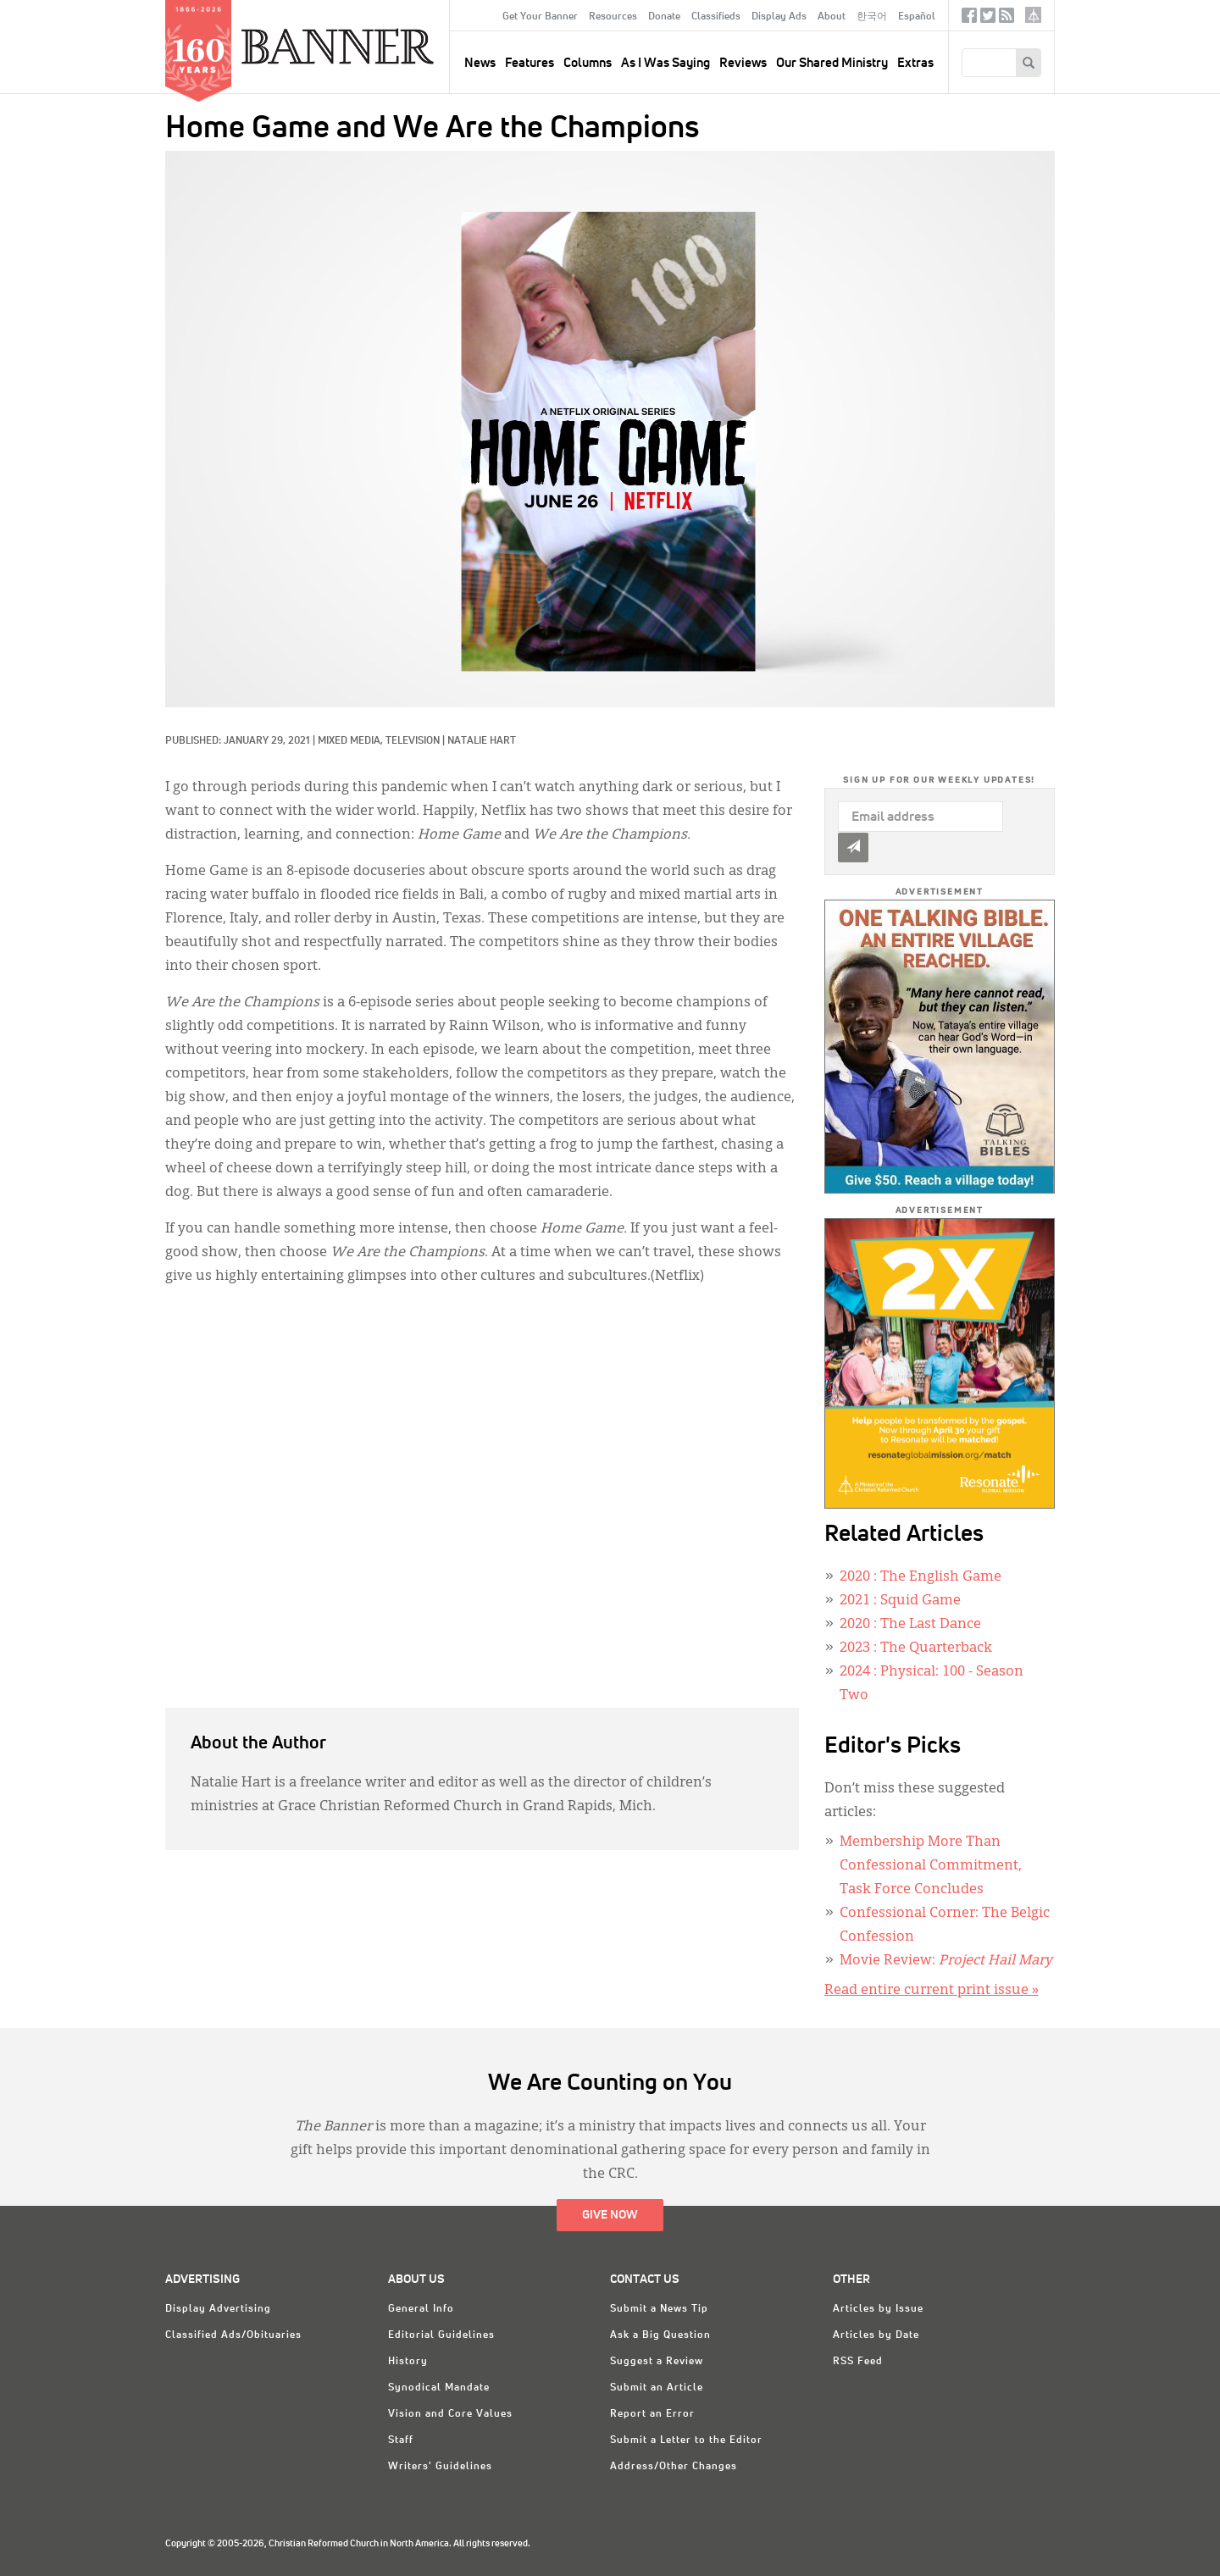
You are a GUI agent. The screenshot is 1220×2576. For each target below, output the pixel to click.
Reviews (743, 63)
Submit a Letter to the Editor (686, 2440)
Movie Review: (946, 1961)
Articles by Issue (878, 2309)
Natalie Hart (481, 741)
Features (529, 63)
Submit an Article (656, 2388)
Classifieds (715, 17)
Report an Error (652, 2414)
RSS (1006, 19)
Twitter (987, 19)
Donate (664, 17)
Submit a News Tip (659, 2309)
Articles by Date (876, 2335)
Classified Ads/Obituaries (233, 2335)
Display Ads (779, 17)
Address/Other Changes (673, 2467)
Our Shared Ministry (832, 63)
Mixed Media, (351, 741)
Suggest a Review (656, 2362)
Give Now (610, 2215)
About (832, 17)
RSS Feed (858, 2362)
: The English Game (920, 1577)
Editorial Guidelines (441, 2335)
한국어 (872, 17)
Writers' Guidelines (440, 2467)
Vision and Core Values (450, 2414)
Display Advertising (218, 2309)
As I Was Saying (665, 63)
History (408, 2362)
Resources (613, 17)
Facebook (969, 19)
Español (916, 17)
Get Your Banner (540, 17)
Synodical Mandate (439, 2388)
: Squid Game (900, 1601)
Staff (400, 2440)
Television (412, 741)
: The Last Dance (910, 1624)
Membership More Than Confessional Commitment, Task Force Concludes (931, 1866)
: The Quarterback (916, 1648)
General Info (421, 2309)
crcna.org (1033, 15)
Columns (587, 63)
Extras (915, 63)
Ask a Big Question (660, 2335)
